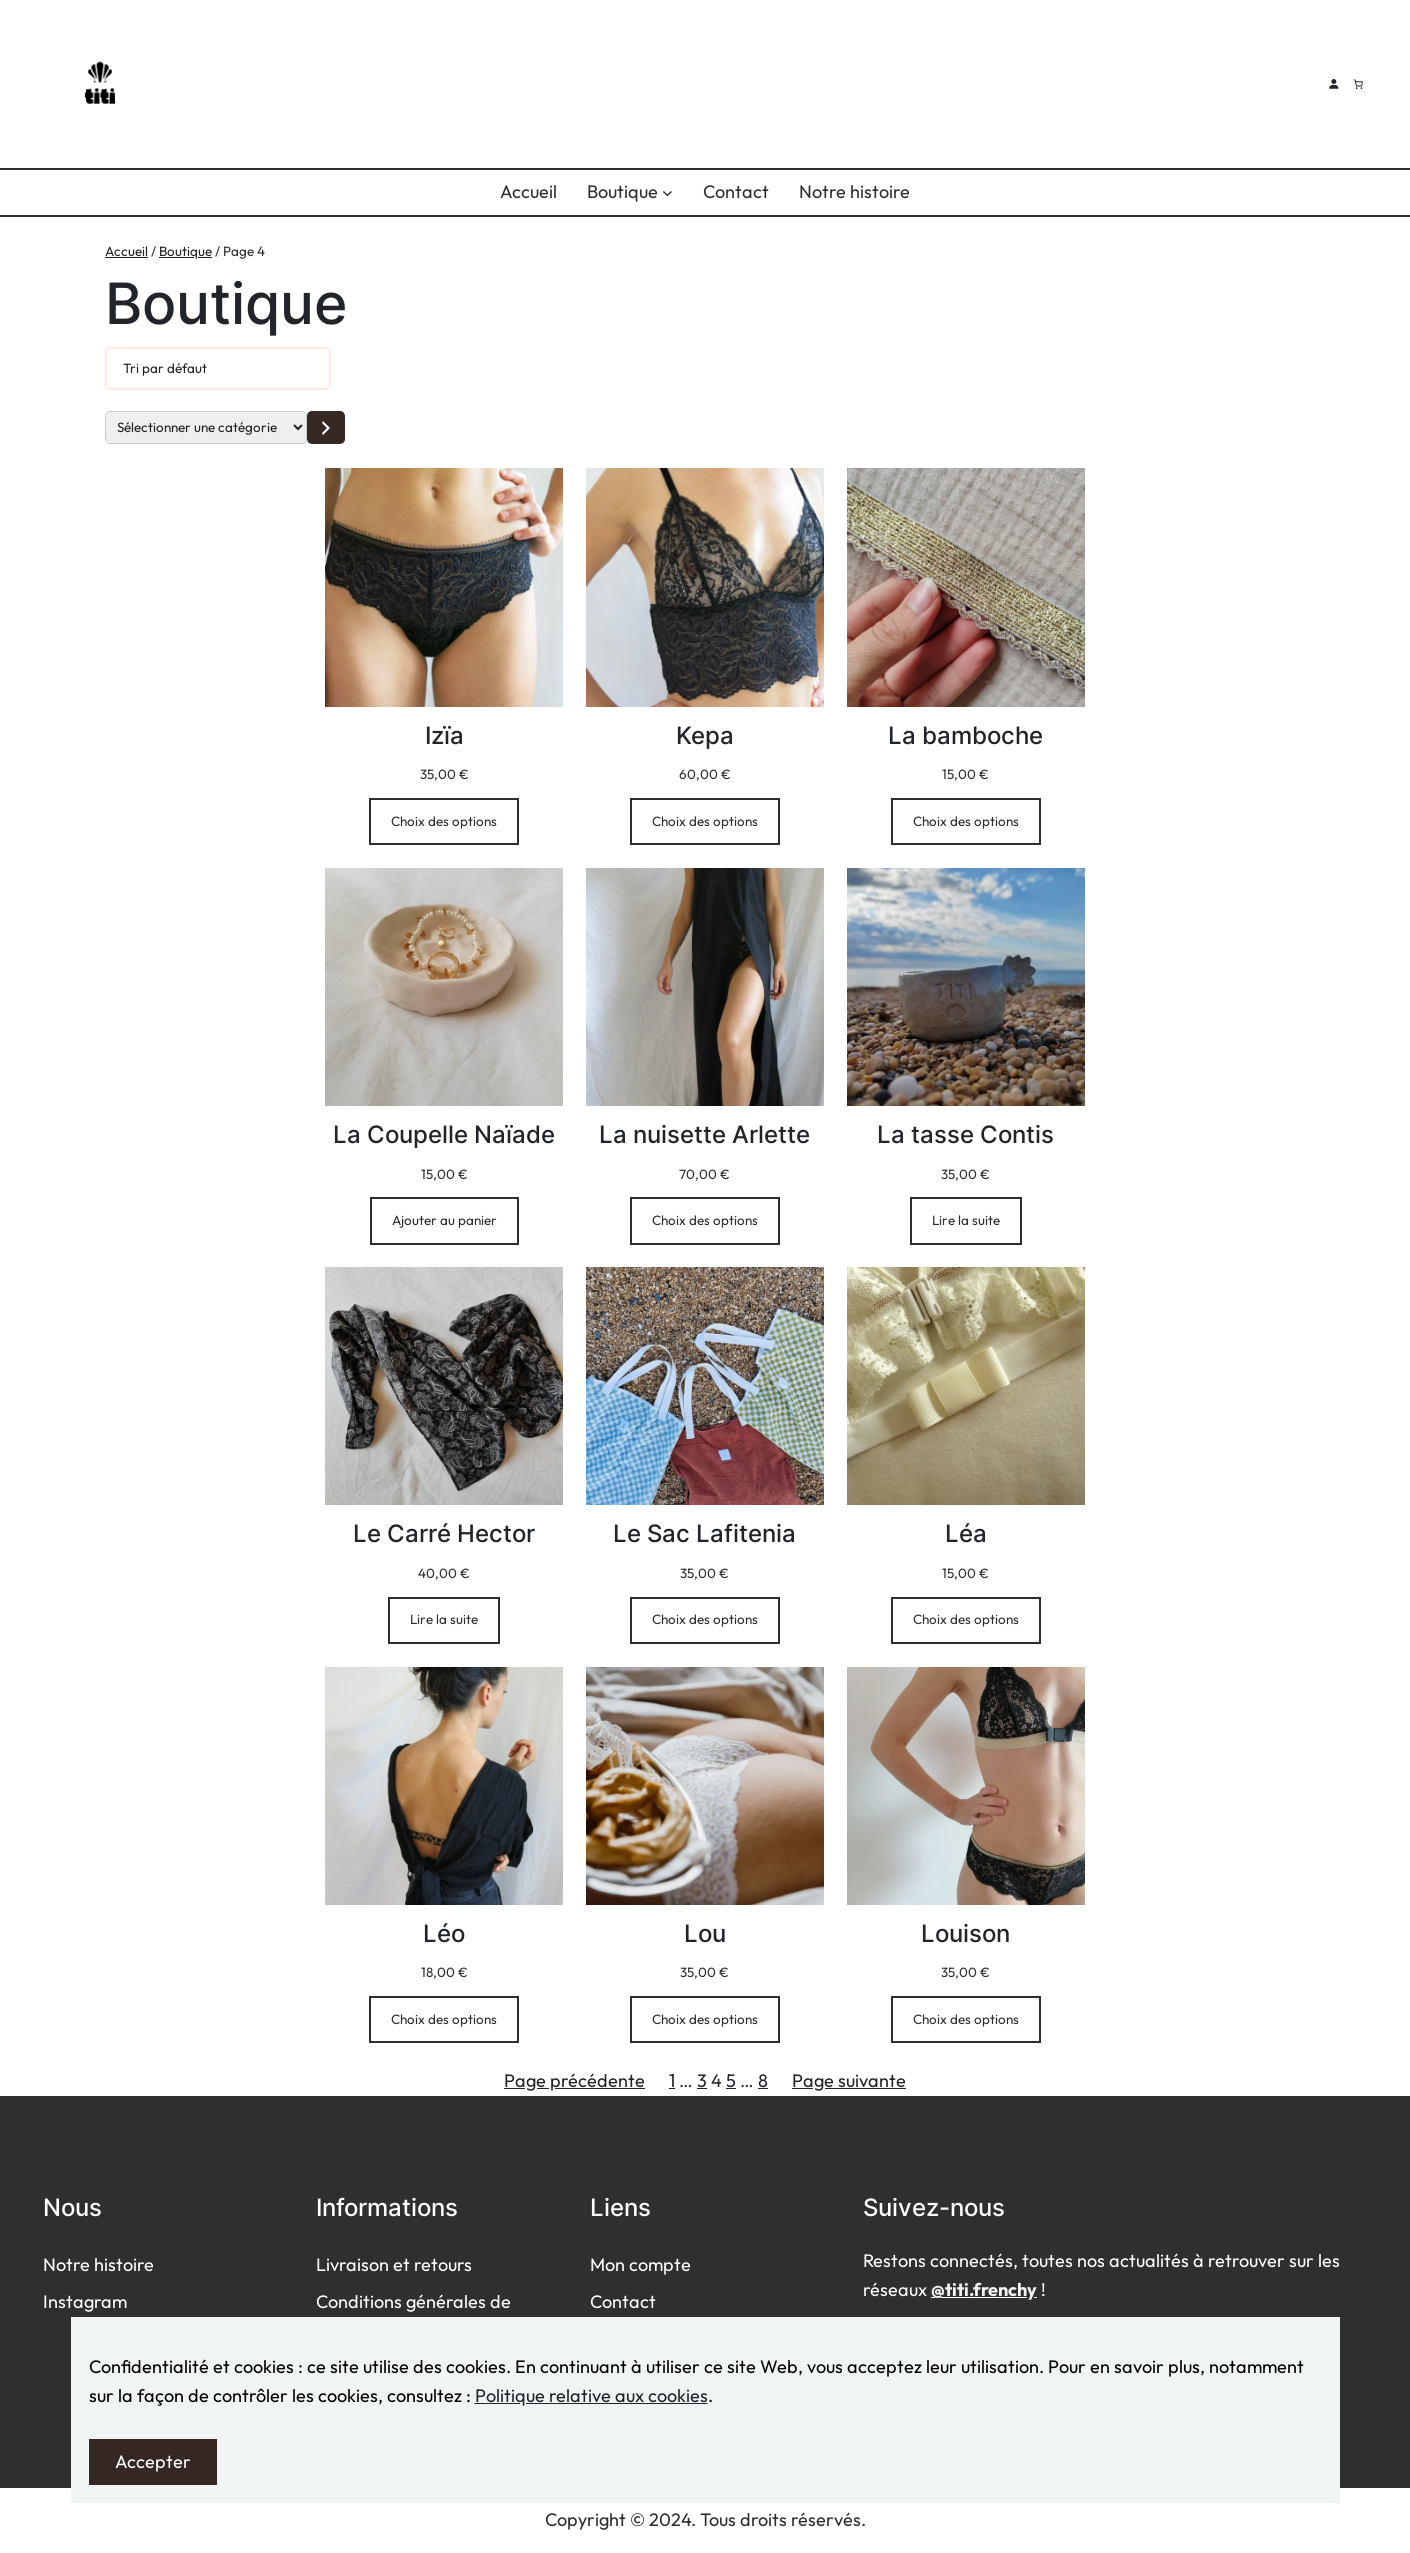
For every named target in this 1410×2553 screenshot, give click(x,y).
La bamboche (965, 735)
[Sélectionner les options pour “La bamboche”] (966, 821)
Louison (965, 1933)
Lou (705, 1933)
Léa (966, 1533)
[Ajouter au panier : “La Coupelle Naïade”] (444, 1220)
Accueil (126, 251)
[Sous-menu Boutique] (667, 192)
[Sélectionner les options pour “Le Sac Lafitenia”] (705, 1620)
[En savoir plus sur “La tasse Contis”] (966, 1220)
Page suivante (849, 2080)
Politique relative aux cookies (591, 2395)
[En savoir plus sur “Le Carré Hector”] (444, 1620)
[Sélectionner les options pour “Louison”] (966, 2019)
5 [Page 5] (731, 2080)
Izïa (444, 735)
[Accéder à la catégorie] (326, 427)
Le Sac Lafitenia (704, 1533)
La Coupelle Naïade (444, 1134)
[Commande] (218, 368)
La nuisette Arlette (704, 1134)
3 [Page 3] (702, 2080)
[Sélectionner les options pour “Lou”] (705, 2019)
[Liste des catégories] (206, 427)
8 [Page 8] (763, 2080)
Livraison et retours (394, 2264)
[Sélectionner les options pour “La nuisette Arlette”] (705, 1220)
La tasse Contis (965, 1134)
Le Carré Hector (444, 1533)
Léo (444, 1933)
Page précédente (574, 2080)
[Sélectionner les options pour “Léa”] (966, 1620)
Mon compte (640, 2264)
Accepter (153, 2461)
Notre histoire (98, 2264)
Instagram (85, 2301)
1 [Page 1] (672, 2080)
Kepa (705, 735)
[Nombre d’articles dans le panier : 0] (1358, 84)
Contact (623, 2301)
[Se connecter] (1333, 83)
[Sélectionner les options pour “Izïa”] (444, 821)
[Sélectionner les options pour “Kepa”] (705, 821)
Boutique (185, 251)
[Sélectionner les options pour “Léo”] (444, 2019)
